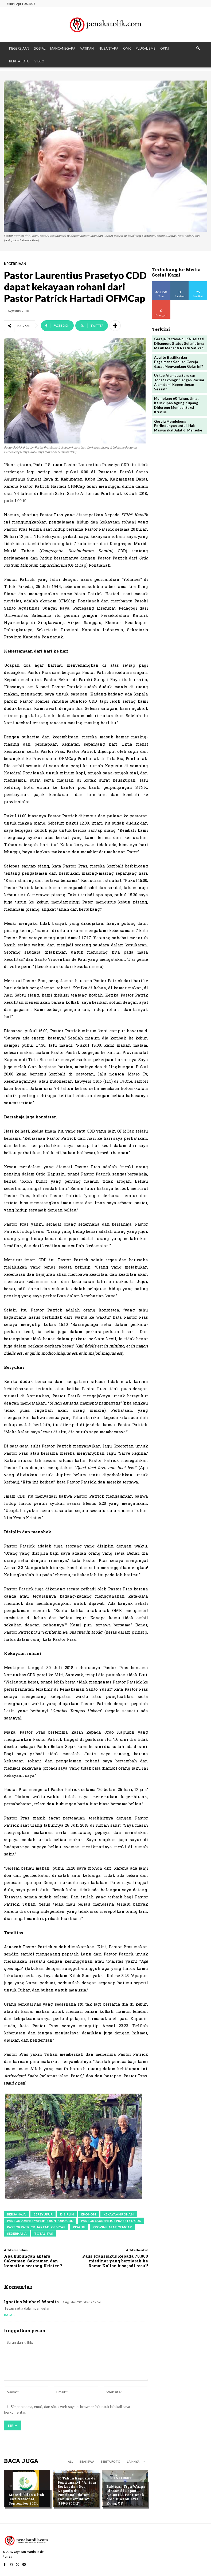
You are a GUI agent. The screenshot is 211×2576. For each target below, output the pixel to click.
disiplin (67, 2214)
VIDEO (39, 61)
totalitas (43, 2233)
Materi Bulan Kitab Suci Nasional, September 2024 (26, 2498)
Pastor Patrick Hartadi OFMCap (36, 2227)
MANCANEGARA (62, 48)
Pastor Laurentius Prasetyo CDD (111, 2221)
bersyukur (43, 2214)
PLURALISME (145, 48)
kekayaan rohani (118, 2214)
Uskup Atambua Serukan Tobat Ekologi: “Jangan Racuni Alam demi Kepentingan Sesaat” (179, 382)
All (70, 2461)
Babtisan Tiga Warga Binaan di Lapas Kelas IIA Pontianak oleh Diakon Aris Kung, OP (125, 2494)
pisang (79, 2227)
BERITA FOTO (19, 61)
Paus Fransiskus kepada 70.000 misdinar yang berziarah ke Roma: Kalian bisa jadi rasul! (115, 2260)
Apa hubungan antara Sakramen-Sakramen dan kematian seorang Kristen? (33, 2260)
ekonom (88, 2214)
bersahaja (16, 2214)
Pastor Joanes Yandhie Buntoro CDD (40, 2221)
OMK (127, 48)
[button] (198, 48)
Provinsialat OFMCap (112, 2227)
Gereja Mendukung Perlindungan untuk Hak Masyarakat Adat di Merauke (178, 426)
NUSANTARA (108, 48)
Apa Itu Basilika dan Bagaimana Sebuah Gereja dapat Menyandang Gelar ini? (178, 362)
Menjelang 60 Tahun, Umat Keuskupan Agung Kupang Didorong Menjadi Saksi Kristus (176, 405)
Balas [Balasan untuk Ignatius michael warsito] (9, 2315)
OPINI (164, 48)
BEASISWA (87, 2461)
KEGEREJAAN (19, 48)
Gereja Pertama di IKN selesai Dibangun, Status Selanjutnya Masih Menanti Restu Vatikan (179, 343)
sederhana (17, 2233)
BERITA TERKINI (119, 2477)
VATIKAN (87, 48)
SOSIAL (39, 48)
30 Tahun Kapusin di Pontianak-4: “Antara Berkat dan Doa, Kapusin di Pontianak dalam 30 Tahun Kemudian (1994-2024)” (76, 2491)
